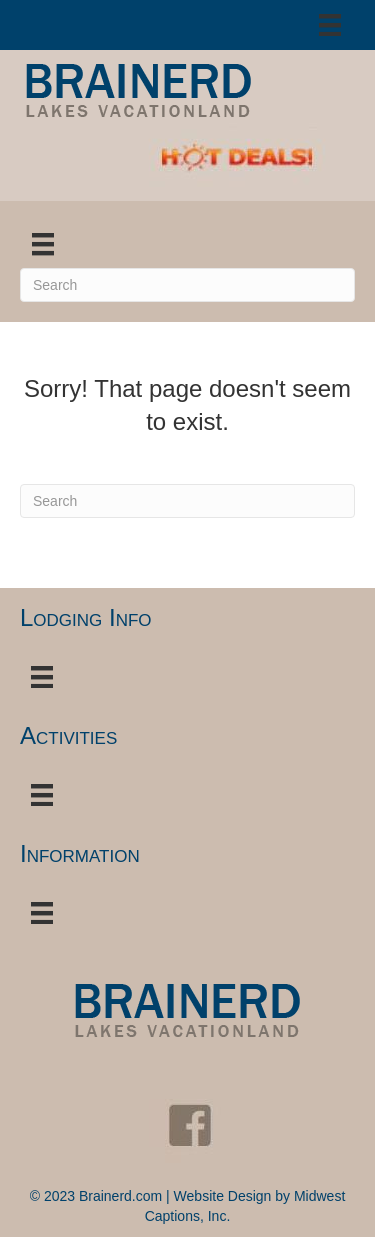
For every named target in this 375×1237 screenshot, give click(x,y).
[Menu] (330, 25)
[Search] (187, 285)
